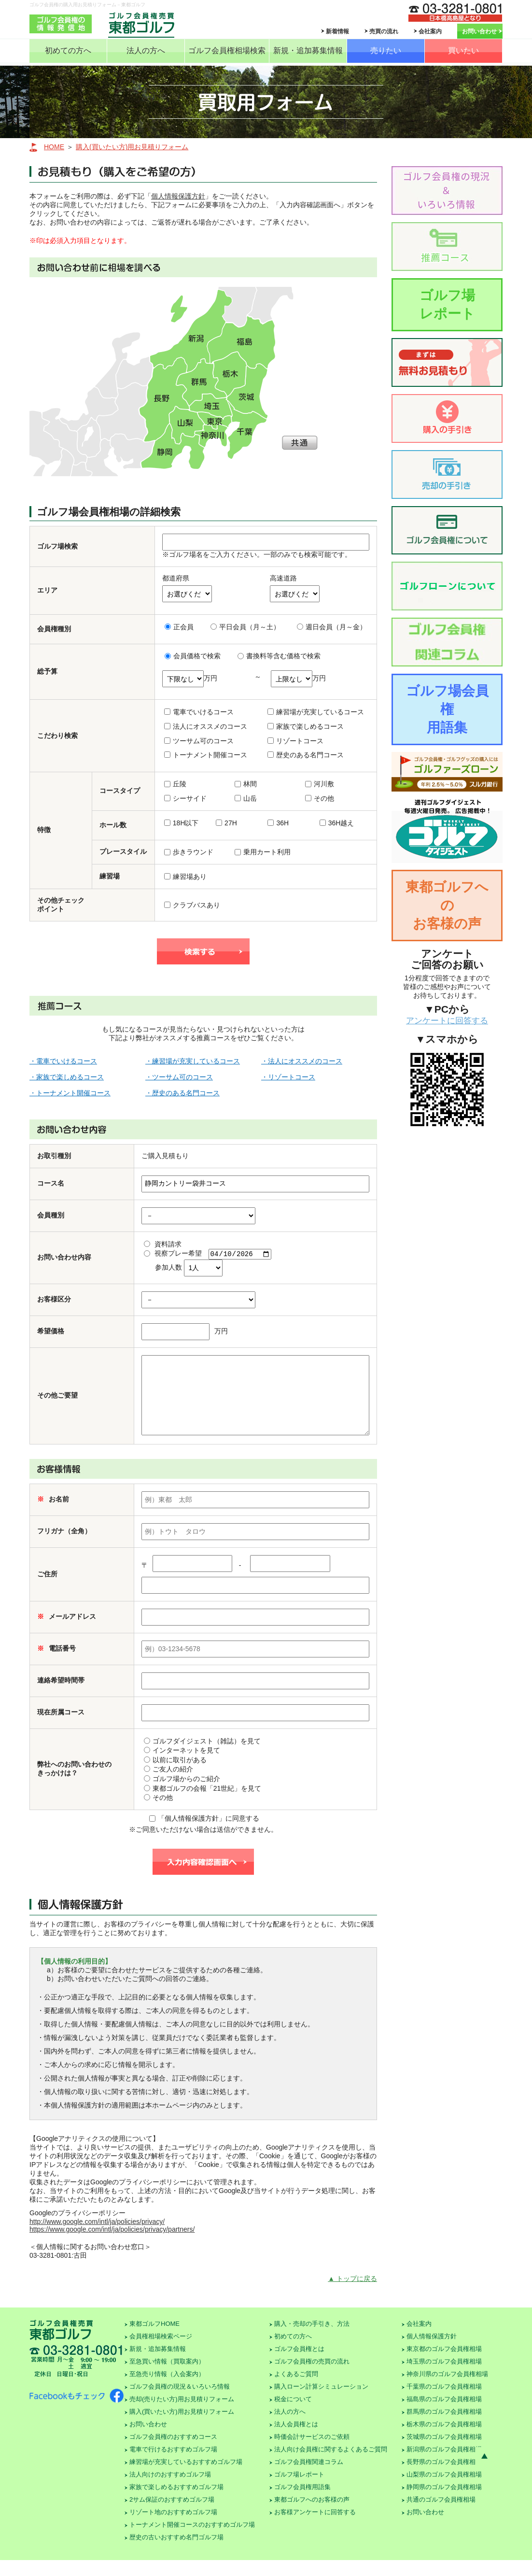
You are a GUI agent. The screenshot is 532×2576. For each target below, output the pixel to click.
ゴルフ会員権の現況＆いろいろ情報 (179, 2402)
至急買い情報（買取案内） (167, 2377)
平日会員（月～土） (245, 627)
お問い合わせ (479, 31)
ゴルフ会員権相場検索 (227, 50)
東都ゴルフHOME (154, 2339)
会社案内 (430, 31)
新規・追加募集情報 (308, 50)
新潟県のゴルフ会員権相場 (444, 2465)
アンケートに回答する (447, 1020)
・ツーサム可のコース (179, 1077)
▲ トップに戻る (352, 2294)
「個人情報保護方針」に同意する (204, 1834)
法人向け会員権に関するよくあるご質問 (330, 2465)
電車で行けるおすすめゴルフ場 (173, 2465)
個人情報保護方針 (178, 196)
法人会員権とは (296, 2440)
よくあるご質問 (296, 2389)
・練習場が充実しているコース (192, 1061)
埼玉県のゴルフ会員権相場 (444, 2377)
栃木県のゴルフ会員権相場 (444, 2440)
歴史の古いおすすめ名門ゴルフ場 (176, 2553)
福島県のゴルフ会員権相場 (444, 2415)
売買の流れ (383, 31)
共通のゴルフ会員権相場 (441, 2515)
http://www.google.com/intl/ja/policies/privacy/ (97, 2237)
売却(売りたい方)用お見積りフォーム (181, 2415)
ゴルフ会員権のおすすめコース (173, 2452)
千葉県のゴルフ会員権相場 (444, 2402)
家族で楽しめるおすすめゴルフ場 (176, 2502)
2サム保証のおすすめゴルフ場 (171, 2515)
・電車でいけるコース (63, 1061)
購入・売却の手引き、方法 (312, 2339)
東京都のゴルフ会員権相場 (444, 2364)
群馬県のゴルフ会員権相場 (444, 2427)
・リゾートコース (288, 1077)
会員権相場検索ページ (160, 2352)
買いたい (463, 50)
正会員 (179, 627)
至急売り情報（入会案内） (167, 2389)
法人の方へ (145, 50)
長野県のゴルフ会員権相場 (444, 2477)
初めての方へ (68, 50)
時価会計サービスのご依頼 (312, 2452)
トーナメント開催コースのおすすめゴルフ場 (192, 2540)
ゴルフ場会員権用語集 (447, 709)
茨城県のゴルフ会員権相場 (444, 2452)
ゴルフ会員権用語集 (302, 2502)
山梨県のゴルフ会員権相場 (444, 2490)
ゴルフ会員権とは (299, 2364)
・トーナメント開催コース (70, 1093)
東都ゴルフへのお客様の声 (447, 905)
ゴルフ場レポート (447, 304)
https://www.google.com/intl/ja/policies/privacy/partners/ (112, 2245)
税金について (293, 2415)
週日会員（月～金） (331, 627)
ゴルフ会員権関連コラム (308, 2477)
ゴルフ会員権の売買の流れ (312, 2377)
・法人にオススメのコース (301, 1061)
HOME (54, 147)
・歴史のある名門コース (182, 1093)
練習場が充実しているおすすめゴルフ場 (185, 2477)
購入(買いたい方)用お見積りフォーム (132, 147)
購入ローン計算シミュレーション (321, 2402)
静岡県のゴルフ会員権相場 (444, 2502)
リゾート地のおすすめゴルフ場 (173, 2528)
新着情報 (337, 31)
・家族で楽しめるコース (66, 1077)
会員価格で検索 (193, 656)
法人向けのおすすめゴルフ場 (170, 2490)
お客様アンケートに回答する (315, 2528)
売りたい (385, 50)
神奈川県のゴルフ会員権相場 (447, 2389)
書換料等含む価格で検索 (279, 656)
